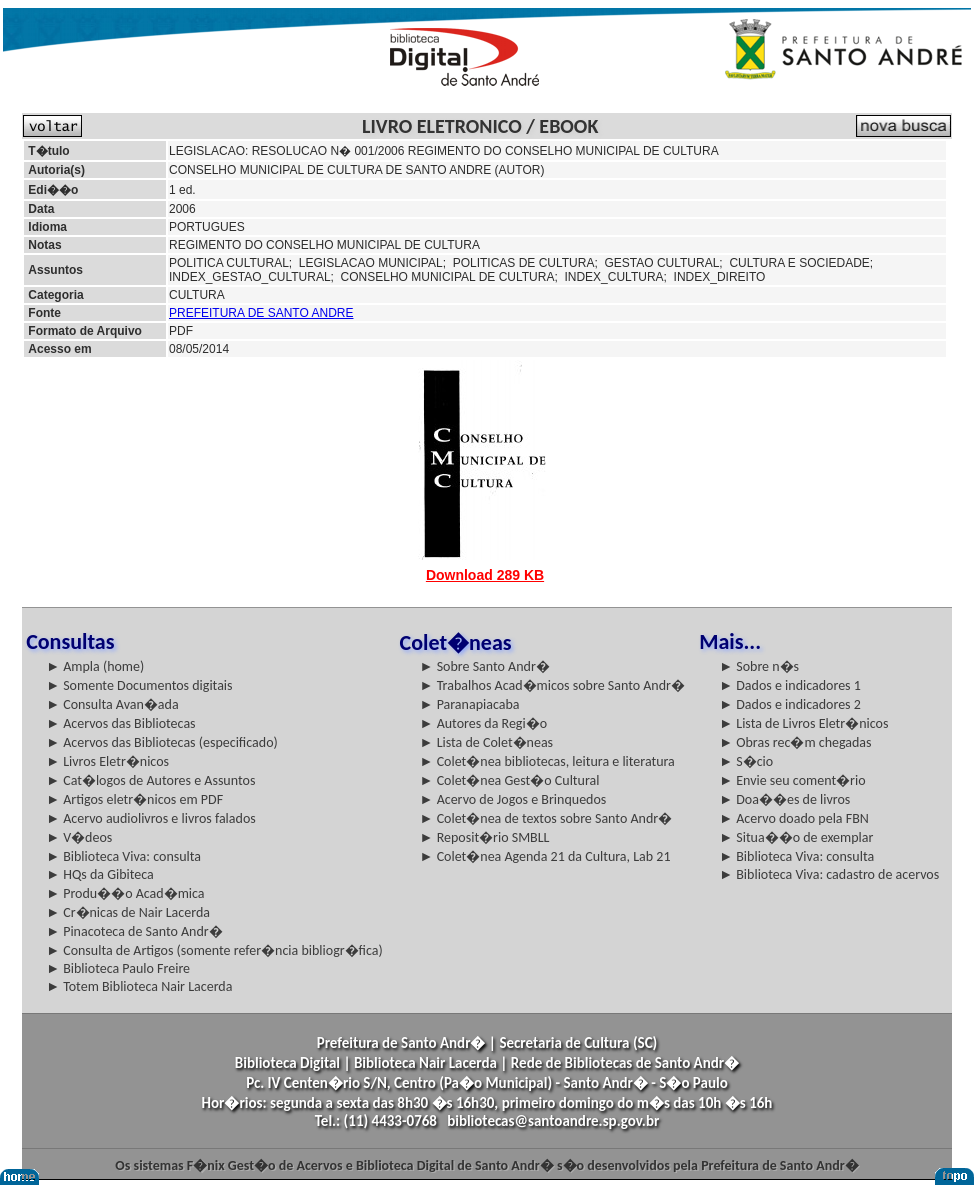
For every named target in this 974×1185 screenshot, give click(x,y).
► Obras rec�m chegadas (795, 742)
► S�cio (746, 761)
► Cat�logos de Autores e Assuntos (150, 780)
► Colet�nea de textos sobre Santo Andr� (546, 818)
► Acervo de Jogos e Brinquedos (513, 799)
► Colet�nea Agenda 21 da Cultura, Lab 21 (545, 856)
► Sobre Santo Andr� (485, 666)
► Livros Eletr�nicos (107, 761)
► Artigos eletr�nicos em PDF (134, 799)
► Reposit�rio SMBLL (485, 837)
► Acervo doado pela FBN (794, 818)
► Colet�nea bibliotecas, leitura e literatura (547, 761)
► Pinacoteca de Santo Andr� (134, 931)
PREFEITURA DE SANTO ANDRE (261, 313)
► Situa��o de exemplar (796, 837)
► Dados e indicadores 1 (790, 685)
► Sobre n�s (759, 666)
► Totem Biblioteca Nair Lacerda (139, 986)
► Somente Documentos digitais (139, 685)
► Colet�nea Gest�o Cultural (510, 780)
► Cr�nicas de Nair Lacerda (128, 912)
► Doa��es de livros (784, 799)
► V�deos (79, 837)
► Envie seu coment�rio (792, 780)
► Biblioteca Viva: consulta (123, 856)
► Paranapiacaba (470, 704)
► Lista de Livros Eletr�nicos (803, 723)
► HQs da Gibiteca (100, 874)
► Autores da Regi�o (483, 723)
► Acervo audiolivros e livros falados (151, 818)
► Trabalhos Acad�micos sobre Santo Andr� (552, 685)
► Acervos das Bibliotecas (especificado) (162, 742)
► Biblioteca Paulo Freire (118, 968)
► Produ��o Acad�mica (125, 893)
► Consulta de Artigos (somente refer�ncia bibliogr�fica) (214, 950)
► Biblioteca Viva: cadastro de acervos (829, 874)
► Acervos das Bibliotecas (120, 723)
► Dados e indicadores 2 (790, 704)
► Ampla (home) (95, 666)
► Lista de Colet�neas (486, 742)
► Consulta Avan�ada (112, 704)
